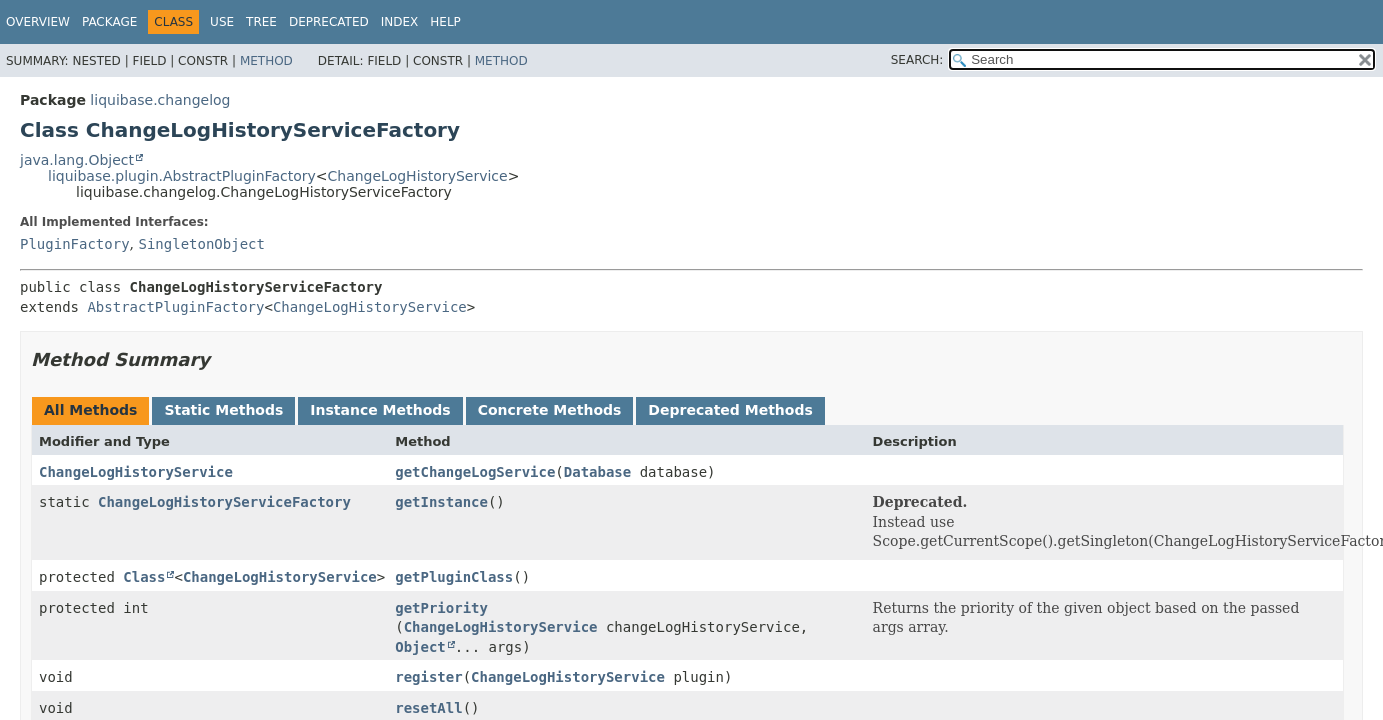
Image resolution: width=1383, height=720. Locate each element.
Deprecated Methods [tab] (730, 410)
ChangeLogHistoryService (418, 176)
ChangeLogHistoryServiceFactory (224, 502)
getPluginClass (454, 577)
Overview (38, 22)
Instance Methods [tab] (380, 410)
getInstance (441, 502)
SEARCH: (917, 60)
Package (109, 22)
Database (597, 472)
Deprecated (329, 22)
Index (400, 22)
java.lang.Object (77, 160)
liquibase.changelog (160, 100)
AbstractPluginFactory (175, 307)
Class (144, 577)
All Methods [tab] (90, 410)
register (428, 677)
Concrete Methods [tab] (550, 410)
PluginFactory (75, 244)
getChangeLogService (475, 472)
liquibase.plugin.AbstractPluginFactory (182, 176)
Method (266, 61)
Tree (261, 22)
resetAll (428, 708)
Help (445, 22)
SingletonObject (201, 244)
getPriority (441, 608)
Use (222, 22)
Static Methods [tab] (223, 410)
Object (420, 647)
